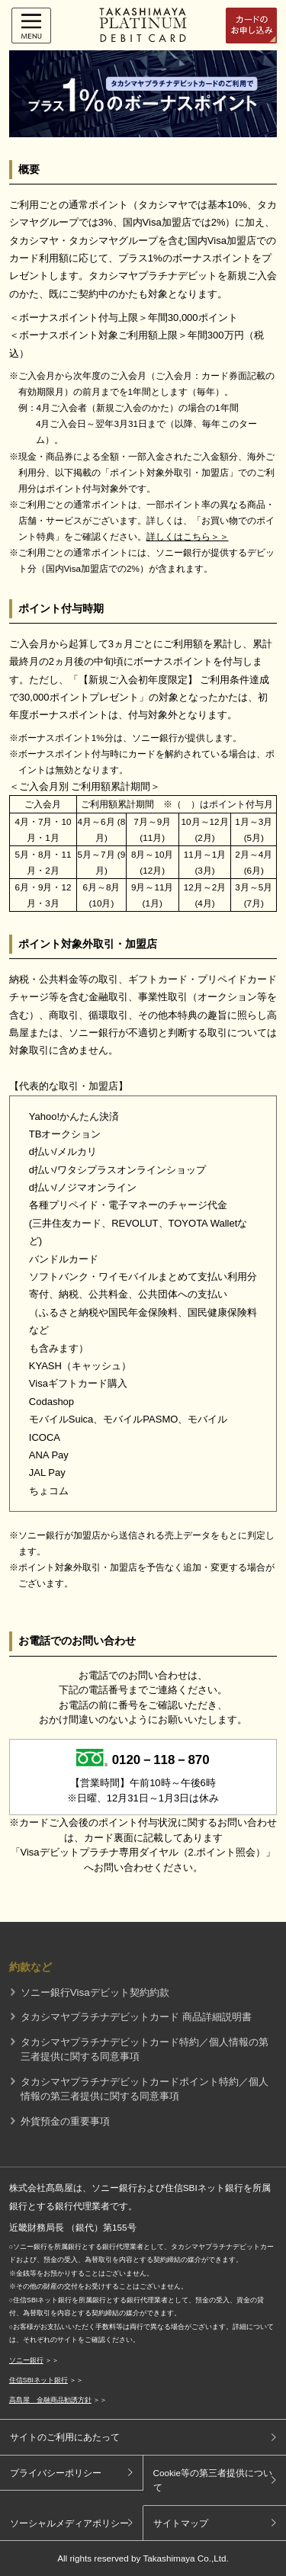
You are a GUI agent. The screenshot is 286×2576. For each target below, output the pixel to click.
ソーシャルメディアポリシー (69, 2523)
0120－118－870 (161, 1760)
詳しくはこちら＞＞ (187, 536)
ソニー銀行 (26, 2360)
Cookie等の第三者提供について (212, 2480)
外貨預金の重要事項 (65, 2121)
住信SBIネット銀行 (38, 2380)
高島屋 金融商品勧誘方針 (50, 2400)
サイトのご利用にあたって (65, 2437)
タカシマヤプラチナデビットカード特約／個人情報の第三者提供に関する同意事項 (144, 2049)
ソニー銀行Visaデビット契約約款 (95, 1992)
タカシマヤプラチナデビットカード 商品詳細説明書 (136, 2017)
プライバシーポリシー (55, 2473)
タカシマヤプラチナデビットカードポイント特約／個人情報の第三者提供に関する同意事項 (144, 2089)
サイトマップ (180, 2523)
